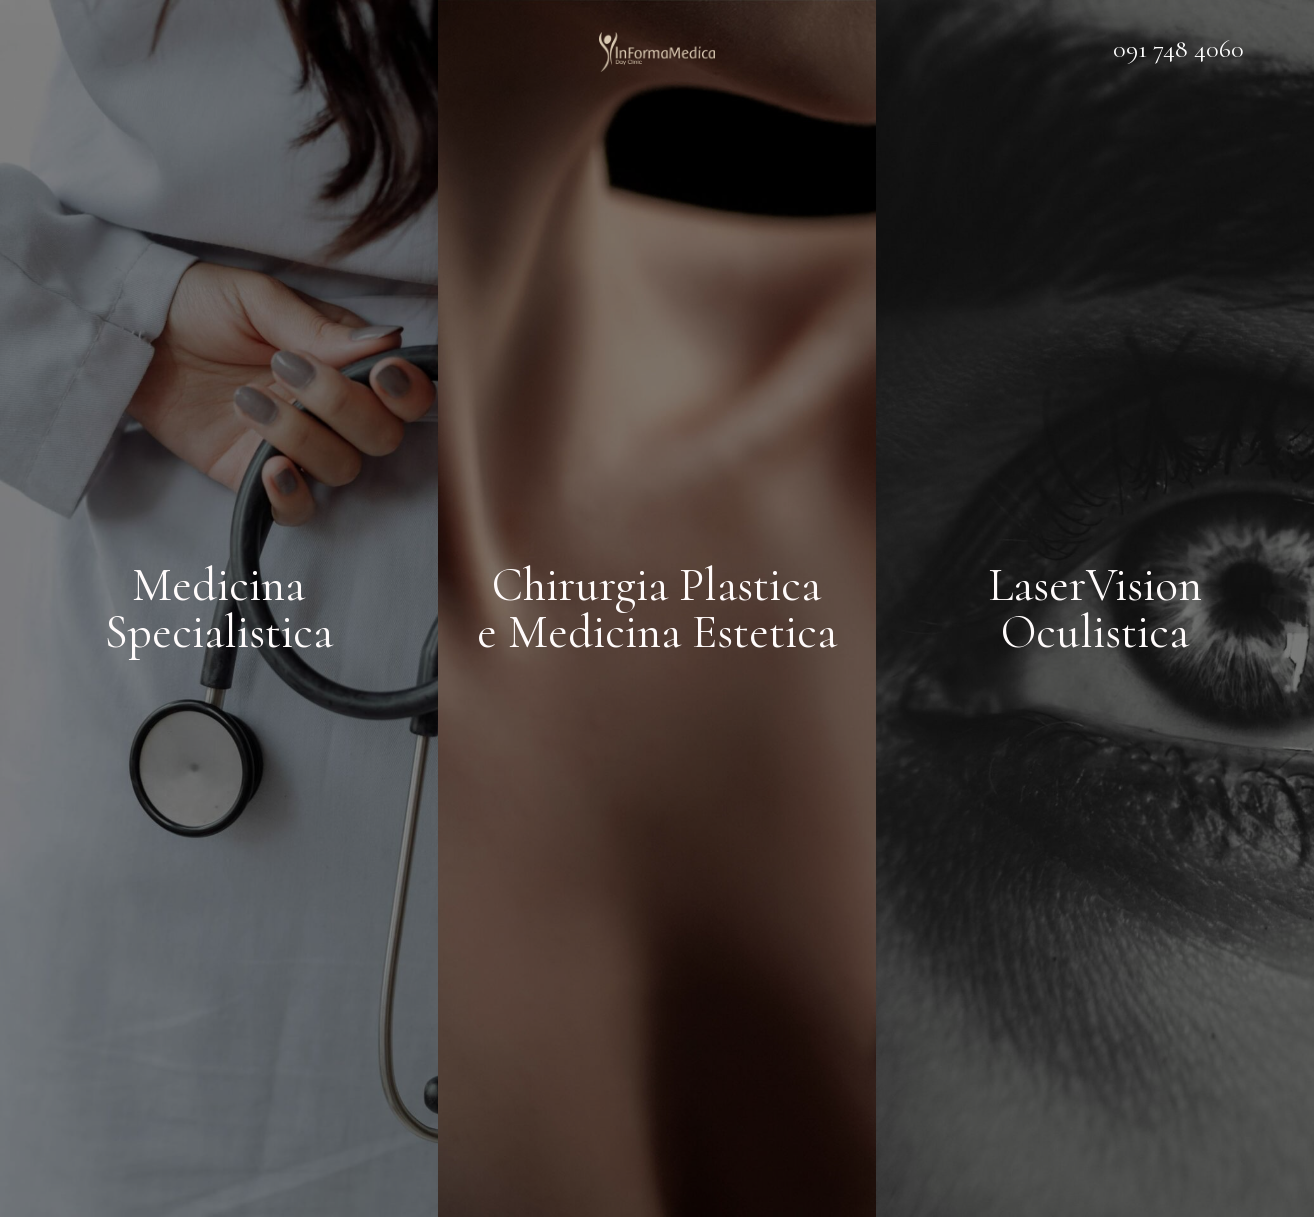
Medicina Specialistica (219, 609)
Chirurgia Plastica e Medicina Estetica (657, 609)
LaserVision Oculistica (1095, 609)
